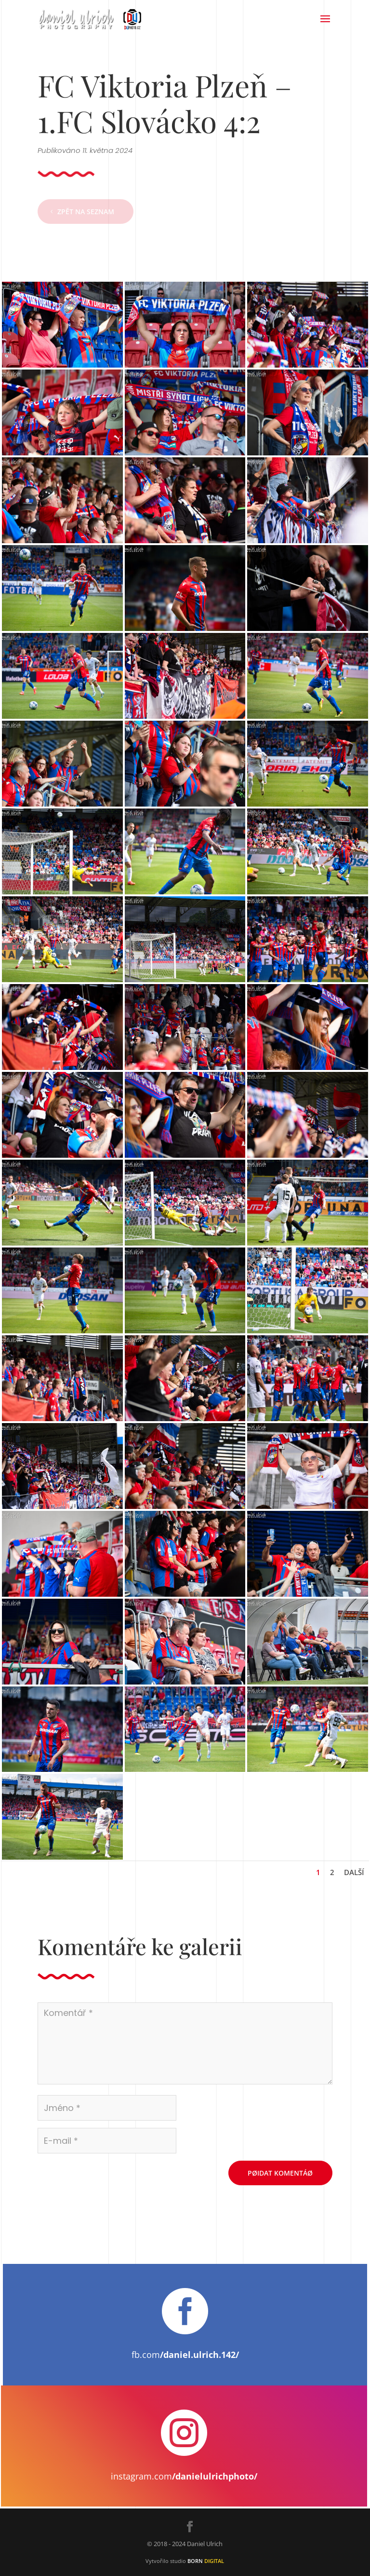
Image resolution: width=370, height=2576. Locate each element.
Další (354, 1872)
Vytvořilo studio (184, 2560)
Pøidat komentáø (280, 2173)
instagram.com (184, 2476)
